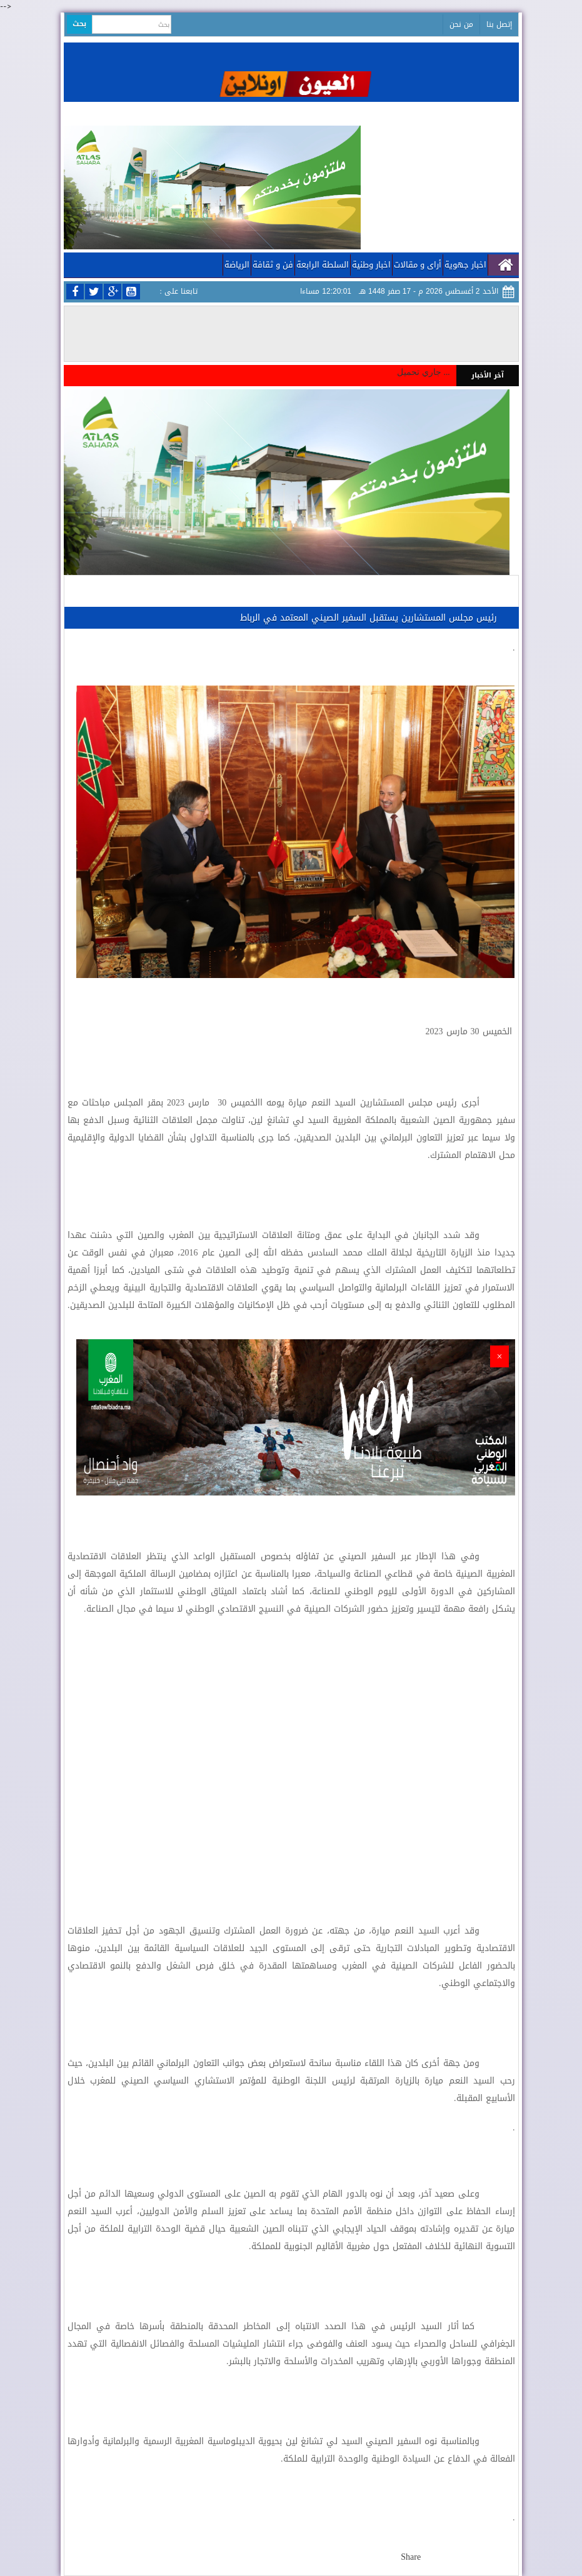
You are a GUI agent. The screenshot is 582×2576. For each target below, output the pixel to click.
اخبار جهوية (465, 264)
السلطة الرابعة (322, 264)
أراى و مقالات (417, 264)
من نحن (461, 24)
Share (411, 2557)
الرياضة (236, 264)
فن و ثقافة (273, 264)
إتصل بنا (499, 24)
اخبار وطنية (371, 264)
